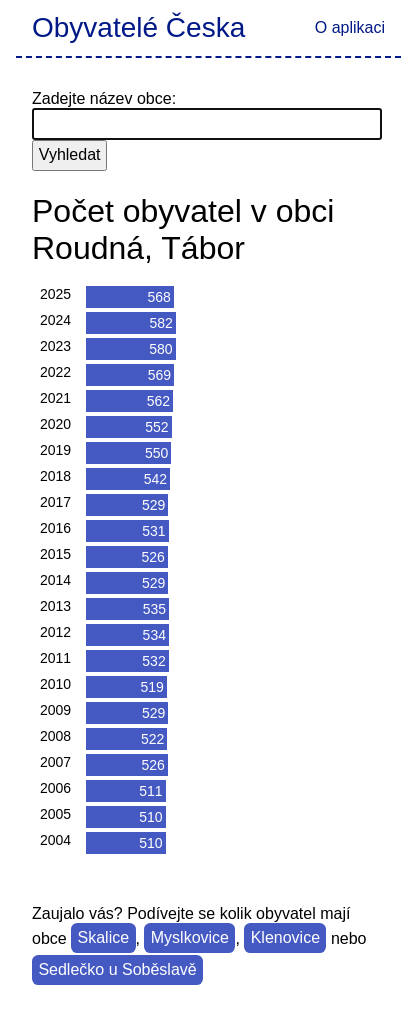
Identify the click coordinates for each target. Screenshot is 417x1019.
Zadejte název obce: (104, 98)
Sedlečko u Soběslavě (117, 970)
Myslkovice (190, 938)
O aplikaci (350, 27)
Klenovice (285, 938)
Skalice (104, 938)
